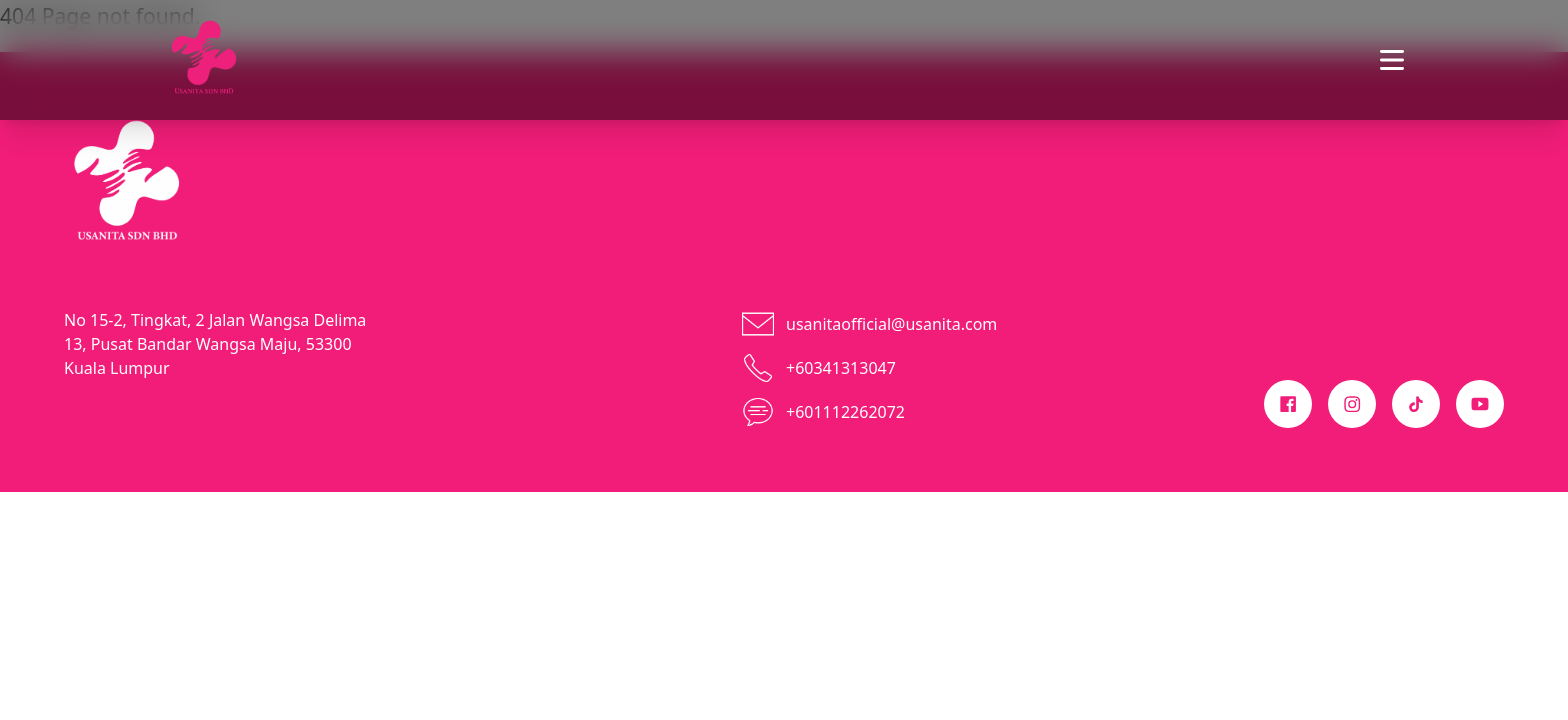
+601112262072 (845, 412)
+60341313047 (841, 368)
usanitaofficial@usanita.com (891, 324)
